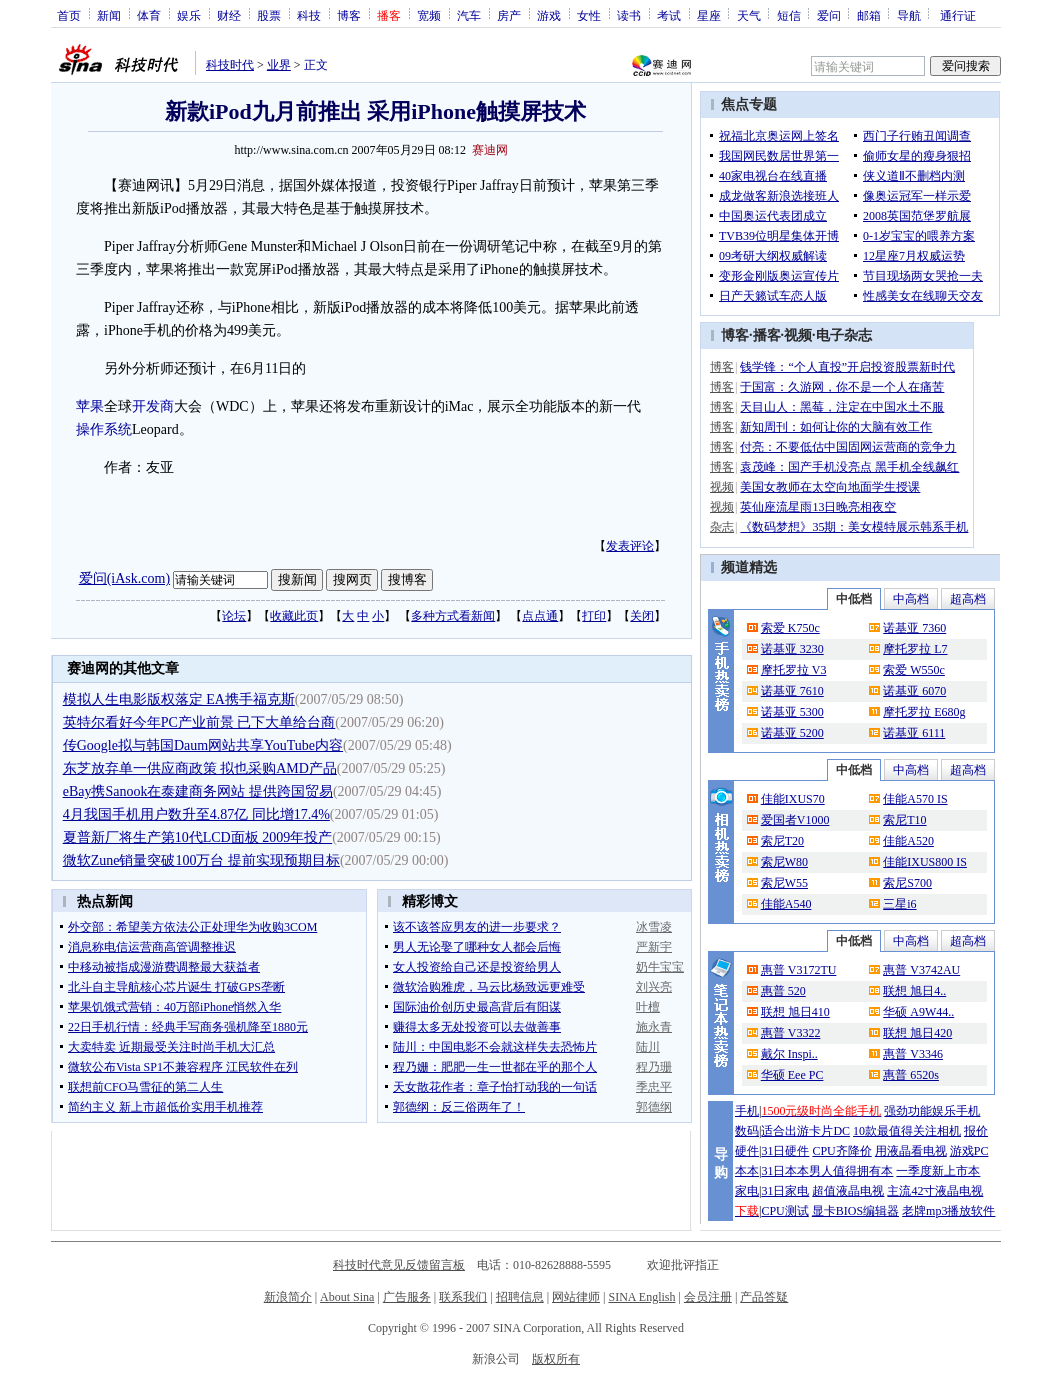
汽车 (469, 15)
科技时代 (230, 65)
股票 (269, 15)
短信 (789, 15)
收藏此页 (294, 616)
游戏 (549, 15)
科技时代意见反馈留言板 (399, 1265)
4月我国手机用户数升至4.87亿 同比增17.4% (196, 814)
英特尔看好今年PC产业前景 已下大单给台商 (199, 722)
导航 (909, 15)
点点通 (540, 616)
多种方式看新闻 (453, 616)
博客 (349, 15)
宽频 (429, 15)
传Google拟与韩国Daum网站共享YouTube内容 (203, 745)
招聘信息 (520, 1297)
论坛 (234, 616)
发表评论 (630, 546)
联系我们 (463, 1297)
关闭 (642, 616)
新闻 (109, 15)
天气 (749, 15)
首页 (69, 15)
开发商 (153, 406)
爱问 (829, 15)
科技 (309, 15)
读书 (629, 15)
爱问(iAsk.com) (124, 578)
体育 (149, 15)
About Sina (347, 1297)
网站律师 (576, 1297)
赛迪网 (490, 150)
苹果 (90, 406)
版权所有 (556, 1359)
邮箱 (869, 15)
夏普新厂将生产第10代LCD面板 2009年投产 (198, 837)
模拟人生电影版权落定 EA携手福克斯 (179, 699)
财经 (229, 15)
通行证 (958, 15)
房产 (509, 15)
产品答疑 (764, 1297)
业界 (279, 65)
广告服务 (407, 1297)
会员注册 (708, 1297)
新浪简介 (288, 1297)
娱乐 (189, 15)
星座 (709, 15)
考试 (669, 15)
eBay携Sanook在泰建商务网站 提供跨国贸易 (198, 791)
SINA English (641, 1297)
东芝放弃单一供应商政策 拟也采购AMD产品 (200, 768)
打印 (594, 616)
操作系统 (104, 429)
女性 (589, 15)
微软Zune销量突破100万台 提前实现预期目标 (201, 860)
